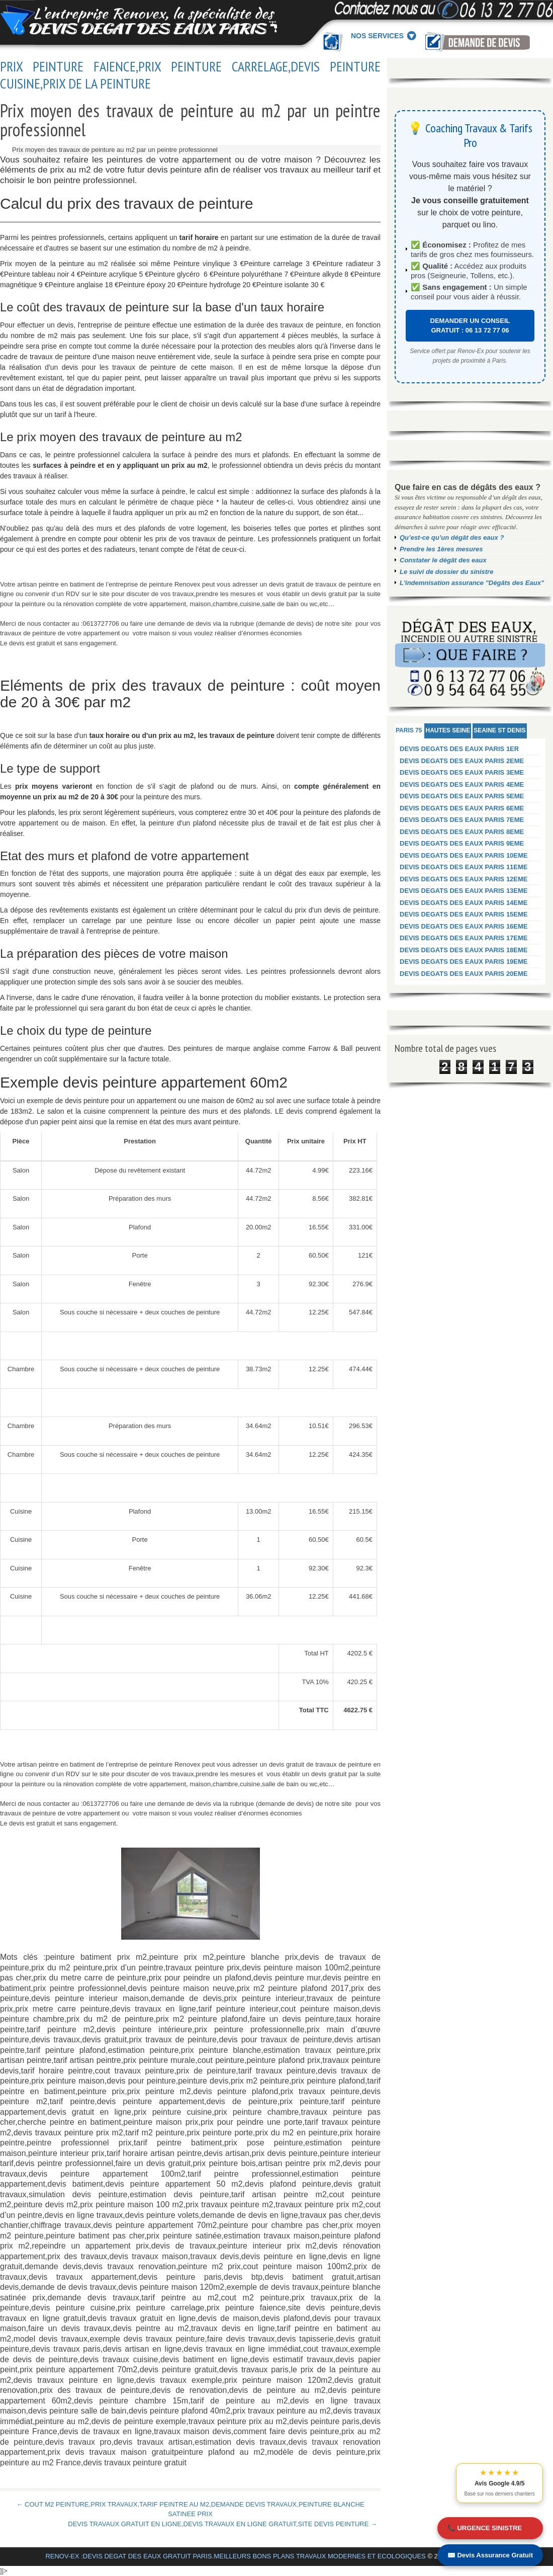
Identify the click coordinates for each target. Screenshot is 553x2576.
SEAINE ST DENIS (499, 730)
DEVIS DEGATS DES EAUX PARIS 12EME (464, 879)
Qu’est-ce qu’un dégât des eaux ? (452, 537)
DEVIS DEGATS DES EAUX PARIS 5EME (462, 796)
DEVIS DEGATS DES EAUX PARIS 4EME (462, 784)
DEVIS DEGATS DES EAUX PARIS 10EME (464, 855)
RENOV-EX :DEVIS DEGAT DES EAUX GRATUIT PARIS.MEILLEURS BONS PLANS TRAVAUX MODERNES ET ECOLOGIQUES (235, 2556)
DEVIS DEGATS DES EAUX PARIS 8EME (462, 832)
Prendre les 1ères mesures (441, 549)
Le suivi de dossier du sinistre (446, 571)
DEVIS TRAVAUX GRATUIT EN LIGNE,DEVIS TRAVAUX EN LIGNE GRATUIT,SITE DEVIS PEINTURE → (222, 2524)
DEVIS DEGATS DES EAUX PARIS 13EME (464, 890)
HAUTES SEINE (447, 730)
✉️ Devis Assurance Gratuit (490, 2555)
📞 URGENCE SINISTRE (484, 2528)
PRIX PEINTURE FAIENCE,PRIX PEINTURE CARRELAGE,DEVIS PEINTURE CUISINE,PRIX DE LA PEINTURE (190, 75)
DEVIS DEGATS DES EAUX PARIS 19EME (464, 961)
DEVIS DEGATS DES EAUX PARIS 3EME (462, 772)
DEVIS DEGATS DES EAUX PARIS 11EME (464, 867)
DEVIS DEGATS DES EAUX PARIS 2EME (462, 761)
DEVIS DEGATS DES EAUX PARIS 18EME (464, 950)
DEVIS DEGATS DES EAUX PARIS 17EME (464, 938)
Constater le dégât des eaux (443, 560)
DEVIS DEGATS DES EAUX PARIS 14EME (464, 902)
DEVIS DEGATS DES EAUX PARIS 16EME (464, 926)
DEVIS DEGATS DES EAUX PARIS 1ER (459, 749)
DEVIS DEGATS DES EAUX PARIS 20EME (464, 973)
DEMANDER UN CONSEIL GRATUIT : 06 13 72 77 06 (470, 326)
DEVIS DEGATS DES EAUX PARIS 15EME (464, 914)
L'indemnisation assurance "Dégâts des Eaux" (472, 583)
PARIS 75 (409, 730)
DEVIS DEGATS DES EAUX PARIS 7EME (462, 819)
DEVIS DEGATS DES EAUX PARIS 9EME (462, 843)
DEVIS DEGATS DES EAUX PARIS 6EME (462, 808)
